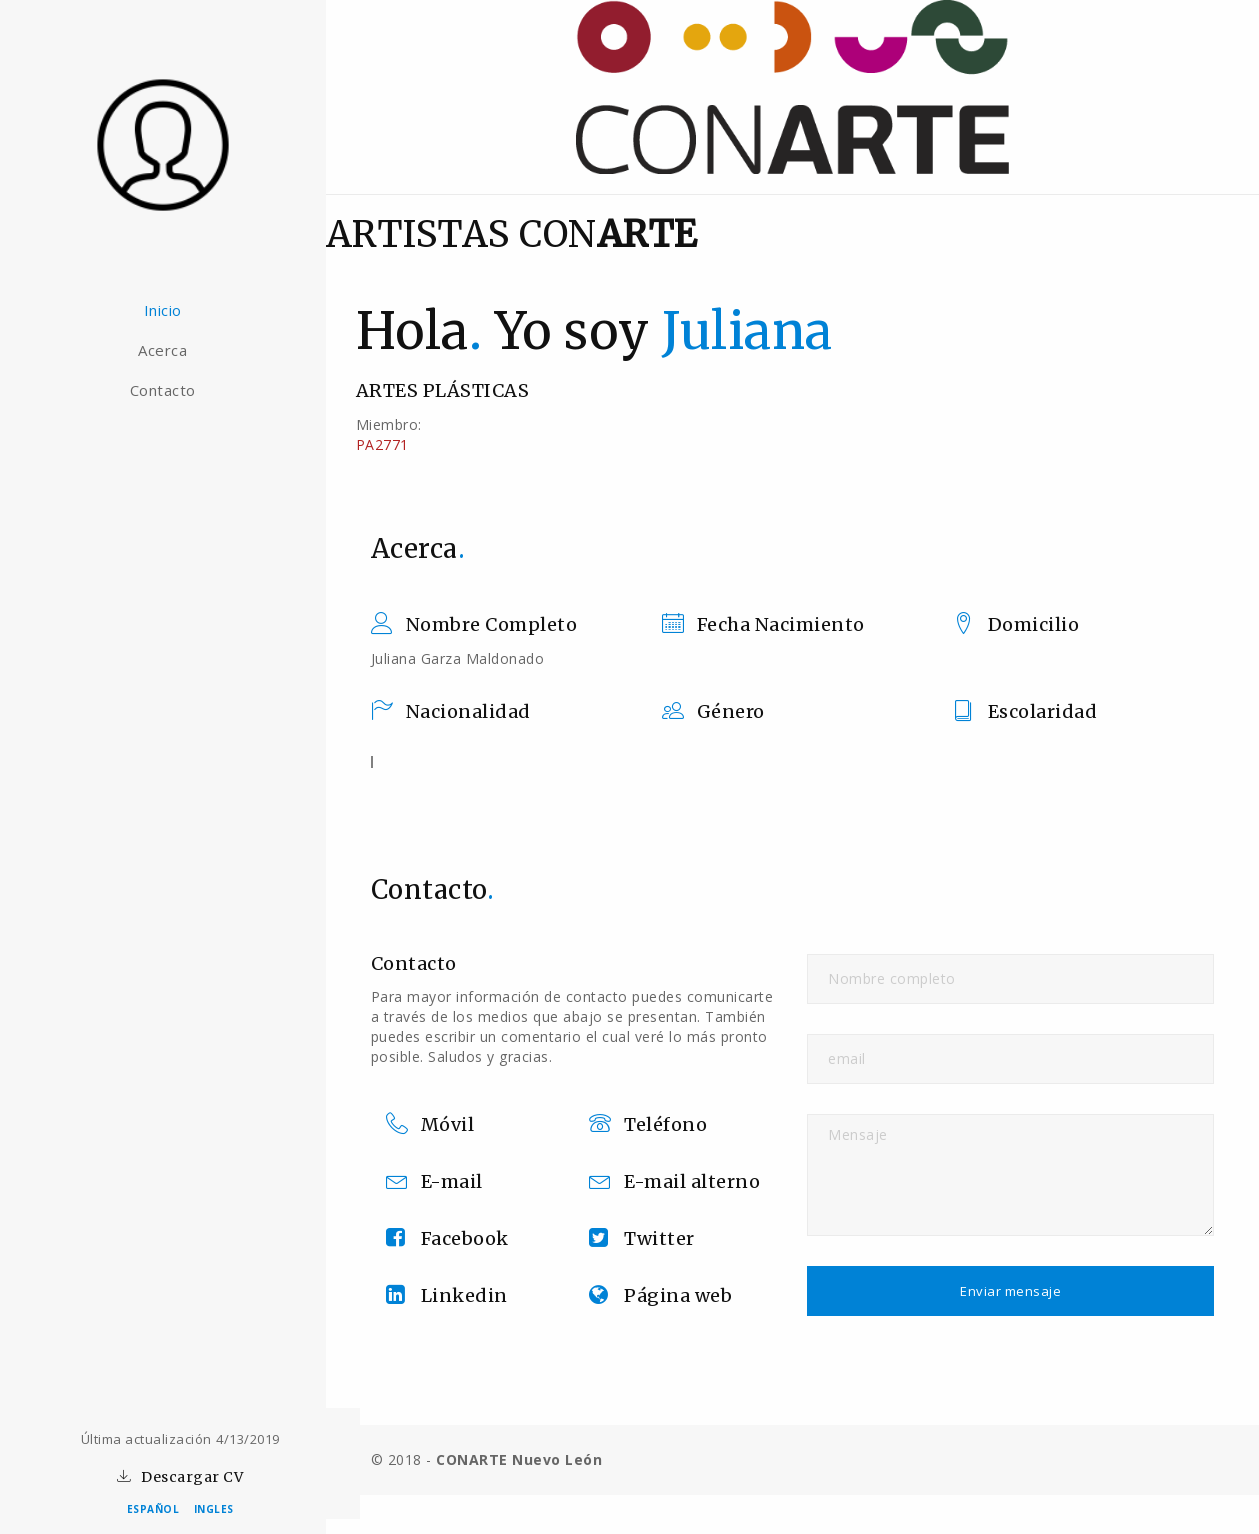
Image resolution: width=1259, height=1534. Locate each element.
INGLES (214, 1509)
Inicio (180, 310)
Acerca (180, 350)
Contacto (180, 390)
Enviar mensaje (1019, 1291)
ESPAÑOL (153, 1509)
